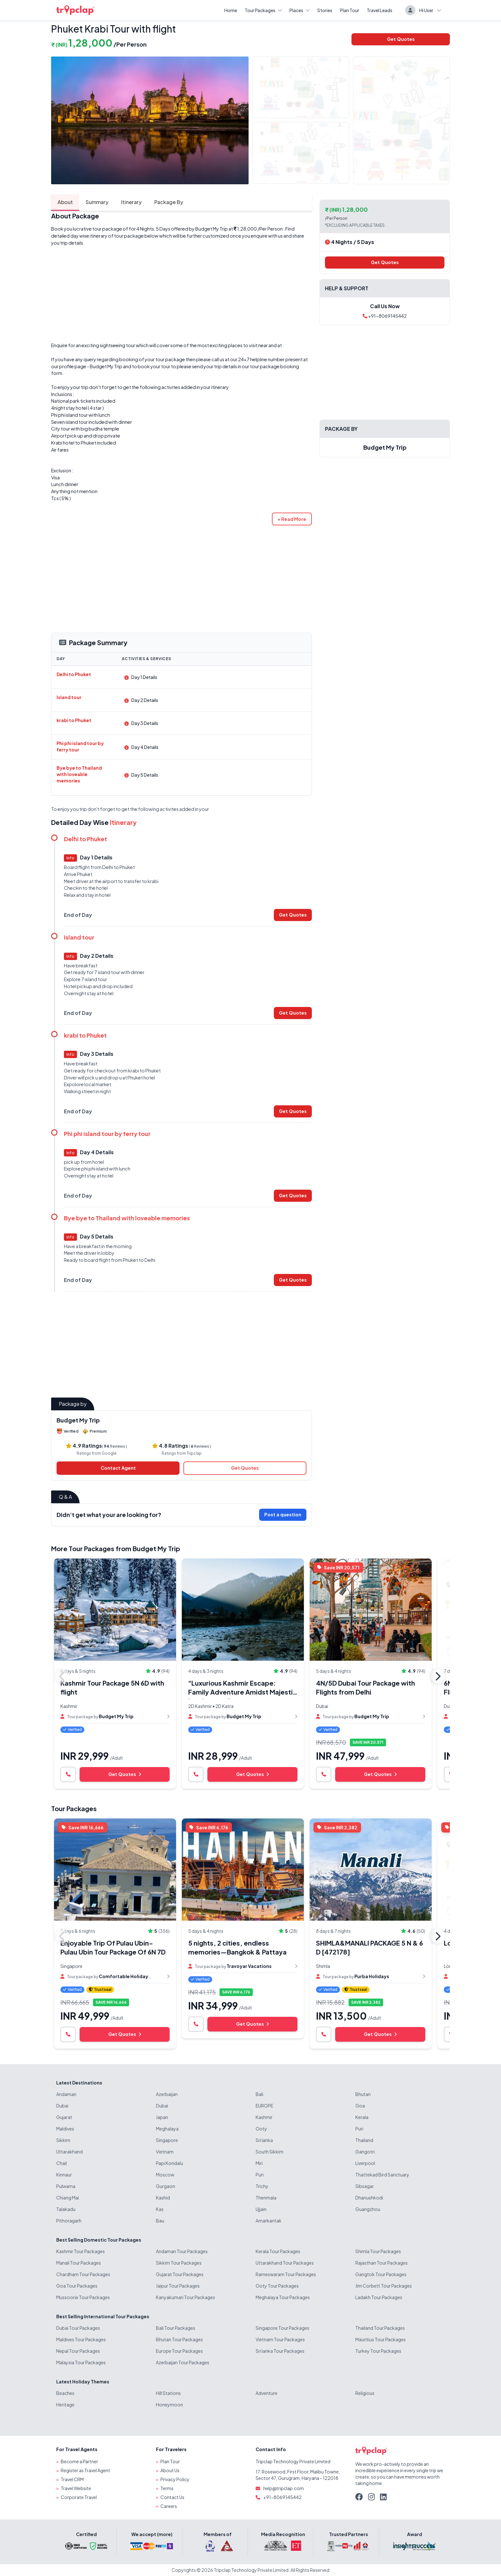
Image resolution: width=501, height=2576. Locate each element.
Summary (97, 202)
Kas (160, 2209)
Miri (259, 2163)
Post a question (282, 1514)
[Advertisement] (181, 294)
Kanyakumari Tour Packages (185, 2297)
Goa (360, 2105)
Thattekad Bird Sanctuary (382, 2174)
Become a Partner (79, 2461)
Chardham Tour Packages (83, 2274)
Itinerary (131, 202)
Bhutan (363, 2094)
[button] (292, 519)
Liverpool (365, 2163)
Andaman (66, 2094)
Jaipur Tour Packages (178, 2286)
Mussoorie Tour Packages (83, 2297)
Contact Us (172, 2497)
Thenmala (266, 2197)
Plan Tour (349, 10)
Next (437, 1676)
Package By (168, 202)
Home (230, 10)
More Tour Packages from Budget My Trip (115, 1548)
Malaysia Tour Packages (81, 2362)
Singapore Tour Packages (282, 2328)
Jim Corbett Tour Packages (383, 2286)
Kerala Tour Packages (278, 2251)
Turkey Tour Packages (378, 2351)
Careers (168, 2506)
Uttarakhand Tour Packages (285, 2263)
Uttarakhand (69, 2151)
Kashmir (264, 2117)
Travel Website (76, 2488)
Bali (259, 2094)
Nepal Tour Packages (78, 2351)
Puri (359, 2128)
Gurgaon (165, 2186)
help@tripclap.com (283, 2488)
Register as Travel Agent (85, 2470)
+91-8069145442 (385, 316)
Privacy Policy (174, 2479)
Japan (162, 2117)
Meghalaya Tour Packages (283, 2297)
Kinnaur (64, 2174)
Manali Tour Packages (78, 2263)
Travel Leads (379, 10)
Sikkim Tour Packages (179, 2263)
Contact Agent (118, 1468)
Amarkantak (268, 2220)
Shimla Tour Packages (378, 2251)
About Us (170, 2470)
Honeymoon (169, 2404)
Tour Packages (263, 10)
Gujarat (64, 2117)
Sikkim (63, 2140)
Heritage (65, 2404)
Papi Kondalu (169, 2163)
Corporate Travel (79, 2497)
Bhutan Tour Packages (179, 2339)
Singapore (167, 2140)
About (65, 202)
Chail (61, 2163)
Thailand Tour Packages (380, 2328)
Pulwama (65, 2186)
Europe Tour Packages (179, 2351)
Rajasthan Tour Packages (381, 2263)
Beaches (65, 2393)
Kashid (163, 2197)
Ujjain (261, 2209)
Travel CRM (72, 2479)
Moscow (165, 2174)
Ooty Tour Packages (277, 2286)
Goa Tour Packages (76, 2286)
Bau (160, 2220)
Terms (166, 2488)
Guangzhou (367, 2209)
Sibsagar (364, 2186)
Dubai (62, 2105)
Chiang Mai (67, 2197)
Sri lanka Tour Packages (280, 2351)
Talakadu (65, 2209)
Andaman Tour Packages (182, 2251)
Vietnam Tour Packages (280, 2339)
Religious (364, 2393)
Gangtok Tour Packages (380, 2274)
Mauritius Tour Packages (380, 2339)
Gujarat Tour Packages (180, 2274)
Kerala (361, 2117)
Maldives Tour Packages (81, 2339)
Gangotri (365, 2151)
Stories (324, 10)
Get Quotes (401, 39)
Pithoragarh (68, 2220)
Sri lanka (264, 2140)
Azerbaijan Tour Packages (182, 2362)
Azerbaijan (167, 2094)
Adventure (266, 2393)
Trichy (262, 2186)
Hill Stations (168, 2393)
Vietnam (164, 2151)
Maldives (65, 2128)
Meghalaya (167, 2128)
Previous (62, 1676)
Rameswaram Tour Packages (286, 2274)
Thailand (364, 2140)
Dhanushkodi (369, 2197)
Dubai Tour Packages (78, 2328)
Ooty (261, 2128)
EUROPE (264, 2105)
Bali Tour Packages (175, 2328)
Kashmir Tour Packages (80, 2251)
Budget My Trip (211, 229)
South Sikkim (269, 2151)
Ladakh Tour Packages (378, 2297)
